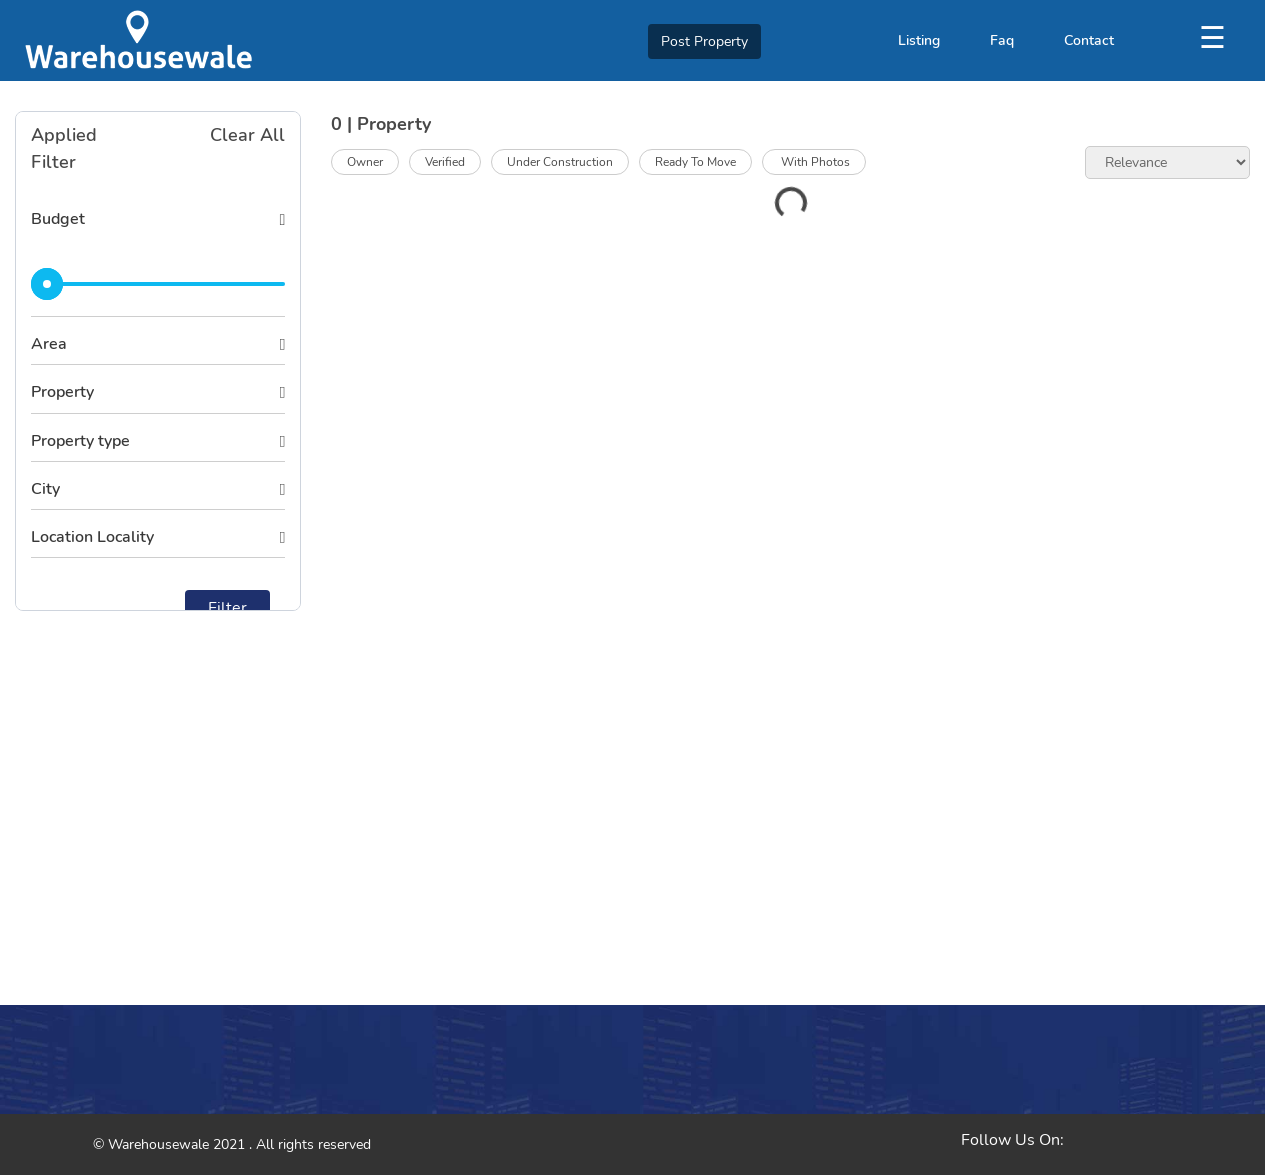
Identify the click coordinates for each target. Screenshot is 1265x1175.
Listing (919, 40)
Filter (227, 608)
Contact (1089, 40)
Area (49, 344)
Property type (80, 441)
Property (62, 392)
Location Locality (92, 537)
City (45, 489)
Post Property (704, 41)
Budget (58, 219)
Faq (1002, 40)
